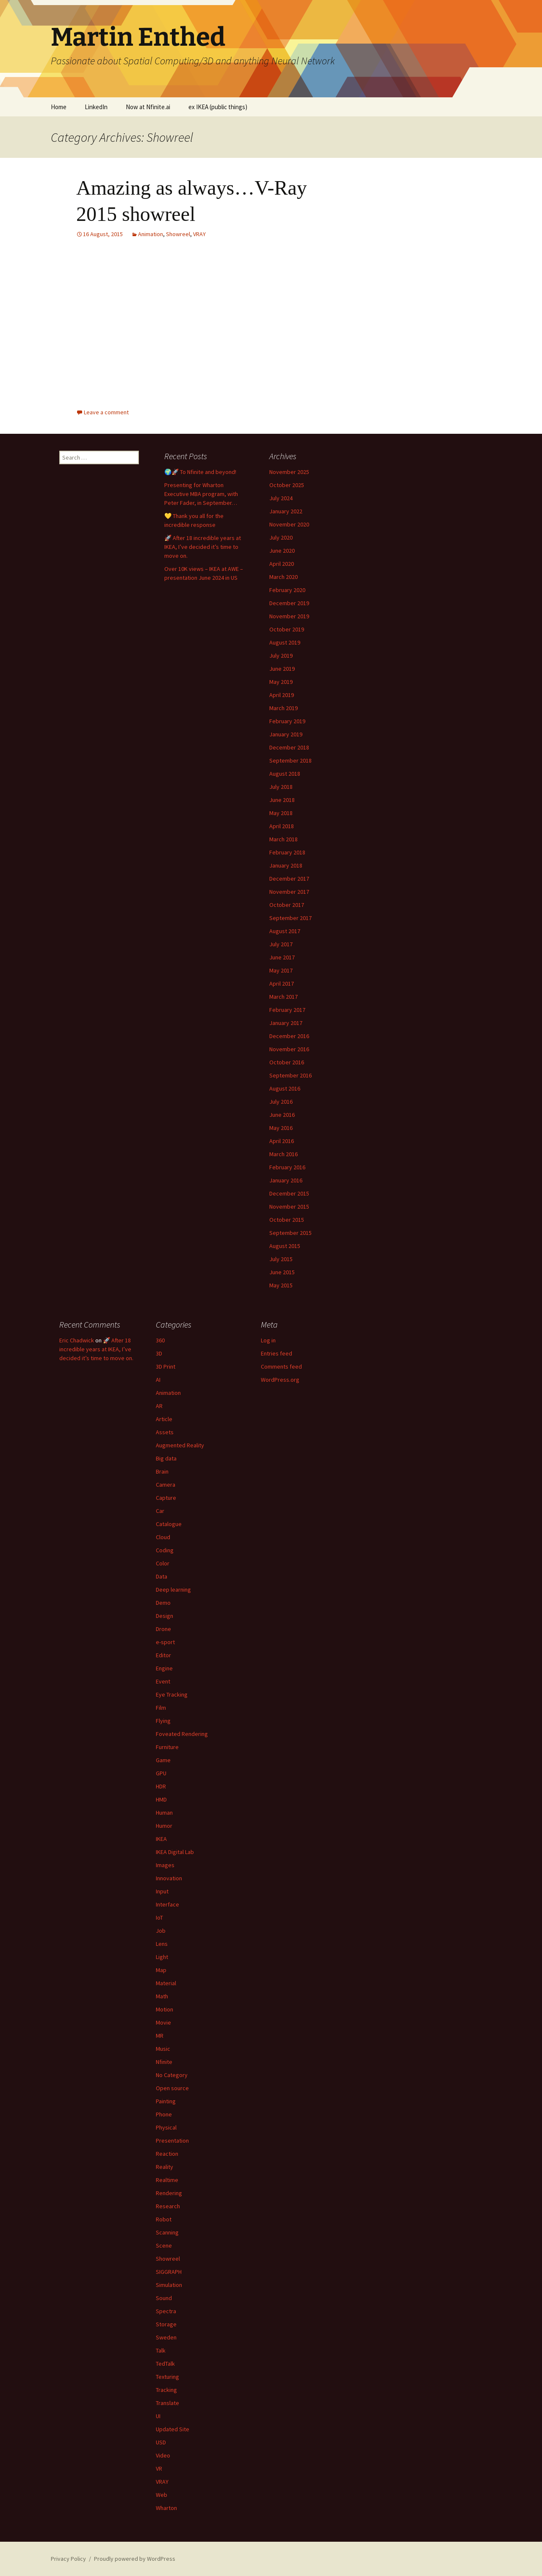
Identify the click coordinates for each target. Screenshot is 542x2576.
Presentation (172, 2140)
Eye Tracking (172, 1694)
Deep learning (173, 1589)
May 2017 (281, 970)
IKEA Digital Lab (175, 1852)
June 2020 (282, 550)
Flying (163, 1721)
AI (158, 1379)
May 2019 (281, 682)
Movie (163, 2022)
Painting (166, 2101)
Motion (164, 2009)
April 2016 (281, 1141)
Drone (163, 1629)
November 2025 (289, 472)
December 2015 (289, 1193)
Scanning (167, 2232)
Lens (162, 1944)
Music (163, 2049)
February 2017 (287, 1010)
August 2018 (284, 773)
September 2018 (290, 760)
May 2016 (281, 1128)
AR (159, 1406)
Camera (165, 1484)
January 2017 (285, 1023)
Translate (167, 2403)
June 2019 (282, 668)
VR (159, 2468)
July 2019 (281, 655)
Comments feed (281, 1366)
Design (164, 1616)
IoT (159, 1917)
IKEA (161, 1839)
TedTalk (165, 2363)
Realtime (167, 2180)
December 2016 (289, 1036)
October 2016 (286, 1062)
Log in (268, 1340)
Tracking (166, 2390)
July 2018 (281, 787)
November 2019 (289, 616)
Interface (167, 1904)
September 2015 (290, 1233)
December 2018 (289, 747)
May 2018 (281, 813)
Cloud (163, 1537)
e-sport (165, 1642)
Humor (164, 1825)
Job (161, 1930)
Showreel (178, 234)
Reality (164, 2167)
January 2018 (285, 865)
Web (161, 2495)
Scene (164, 2245)
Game (163, 1760)
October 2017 (286, 905)
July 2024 (281, 498)
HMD (161, 1799)
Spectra (166, 2311)
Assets (165, 1432)
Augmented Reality (180, 1445)
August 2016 (284, 1088)
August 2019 (284, 642)
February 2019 (287, 721)
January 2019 (285, 734)
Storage (166, 2324)
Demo (163, 1602)
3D (159, 1353)
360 (160, 1340)
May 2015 (281, 1285)
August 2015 (284, 1246)
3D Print (165, 1366)
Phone (164, 2114)
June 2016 (282, 1115)
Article (164, 1419)
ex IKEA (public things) (217, 107)
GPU (161, 1773)
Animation (150, 234)
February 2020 (287, 590)
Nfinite (164, 2062)
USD (161, 2442)
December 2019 (289, 603)
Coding (165, 1550)
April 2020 (281, 564)
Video (163, 2455)
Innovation (169, 1878)
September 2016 (290, 1075)
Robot (163, 2219)
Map (161, 1970)
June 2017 (282, 957)
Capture (166, 1498)
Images (165, 1865)
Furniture (167, 1747)
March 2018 (283, 839)
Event (163, 1681)
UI (158, 2416)
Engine (164, 1668)
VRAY (199, 234)
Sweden (166, 2337)
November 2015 (289, 1206)
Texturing (167, 2376)
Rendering (169, 2193)
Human (164, 1812)
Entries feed (276, 1353)
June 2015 (282, 1272)
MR (159, 2035)
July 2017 (281, 944)
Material (166, 1983)
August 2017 (284, 931)
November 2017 (289, 891)
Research (168, 2206)
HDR (161, 1786)
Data (161, 1576)
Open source (172, 2088)
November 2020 (289, 524)
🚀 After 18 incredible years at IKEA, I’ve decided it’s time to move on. (202, 546)
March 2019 (283, 708)
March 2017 (283, 996)
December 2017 (289, 878)
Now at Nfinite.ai (148, 107)
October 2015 (286, 1219)
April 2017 (281, 983)
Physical (166, 2127)
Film (161, 1707)
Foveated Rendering (182, 1734)
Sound (164, 2298)
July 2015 (281, 1259)
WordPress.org (280, 1379)
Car (160, 1511)
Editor (163, 1655)
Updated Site (172, 2429)
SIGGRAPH (169, 2272)
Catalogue (169, 1524)
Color (162, 1563)
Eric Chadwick (76, 1340)
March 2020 (283, 577)
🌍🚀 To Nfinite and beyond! (200, 472)
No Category (172, 2075)
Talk (161, 2350)
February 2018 (287, 852)
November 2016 (289, 1049)
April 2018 (281, 826)
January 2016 (285, 1180)
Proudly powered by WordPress (134, 2558)
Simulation (169, 2285)
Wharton (166, 2508)
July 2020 (281, 537)
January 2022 (285, 511)
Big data (166, 1458)
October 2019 (286, 629)
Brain (162, 1471)
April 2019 (281, 695)
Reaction (167, 2153)
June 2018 (282, 800)
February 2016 (287, 1167)
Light (162, 1957)
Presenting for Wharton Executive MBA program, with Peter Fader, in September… (201, 494)
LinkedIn (96, 107)
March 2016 (283, 1154)
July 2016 (281, 1101)
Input (162, 1891)
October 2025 (286, 485)
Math (162, 1996)
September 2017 (290, 918)
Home (58, 107)
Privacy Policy (68, 2558)
